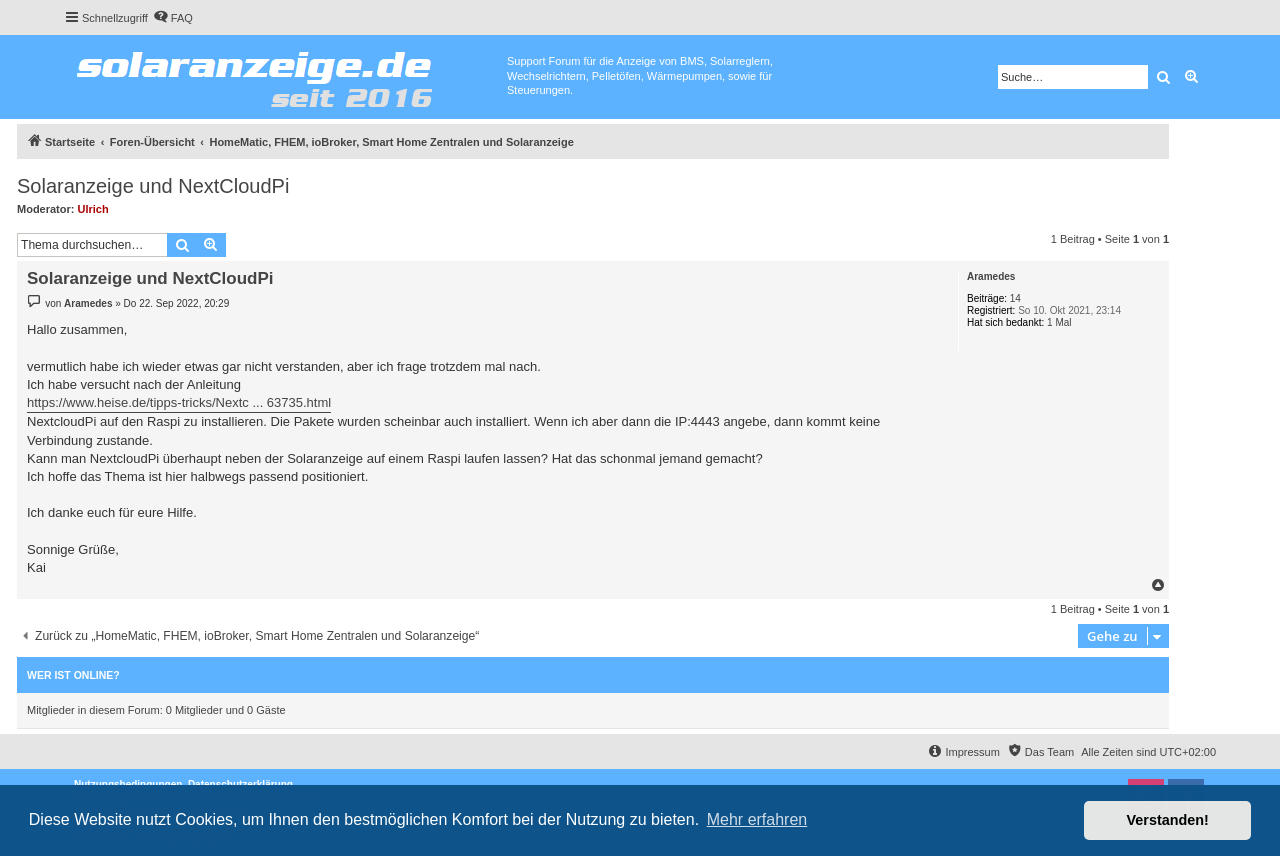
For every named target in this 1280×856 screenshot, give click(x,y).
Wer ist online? (73, 675)
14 (1015, 298)
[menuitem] (173, 18)
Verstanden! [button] (1168, 820)
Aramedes (991, 276)
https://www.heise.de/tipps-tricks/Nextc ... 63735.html (179, 402)
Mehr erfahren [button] (757, 819)
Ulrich (93, 209)
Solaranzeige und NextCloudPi (153, 186)
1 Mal (1059, 322)
